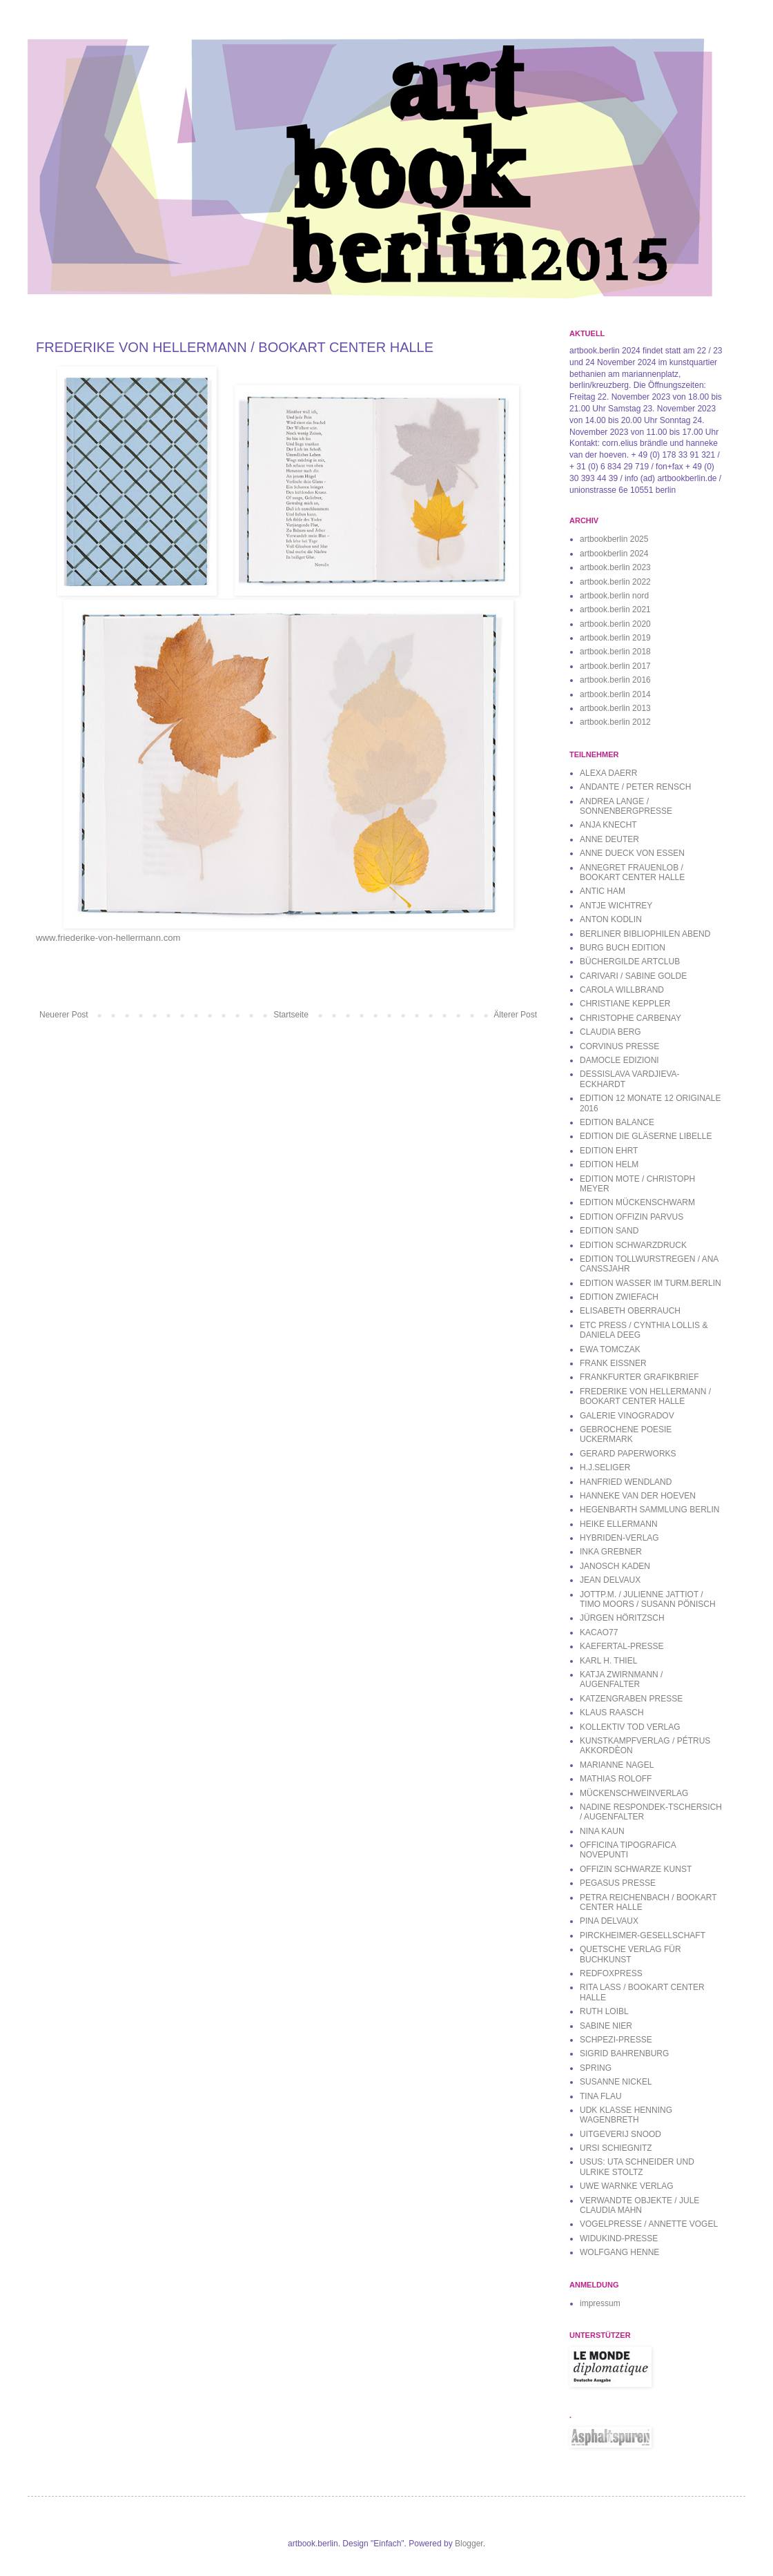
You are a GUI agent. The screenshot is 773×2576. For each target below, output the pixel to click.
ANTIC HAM (602, 891)
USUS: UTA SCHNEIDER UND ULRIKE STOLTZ (637, 2166)
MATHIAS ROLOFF (616, 1779)
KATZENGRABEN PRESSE (631, 1699)
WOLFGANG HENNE (619, 2252)
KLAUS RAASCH (612, 1712)
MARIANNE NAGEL (617, 1765)
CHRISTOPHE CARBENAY (630, 1018)
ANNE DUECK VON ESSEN (632, 853)
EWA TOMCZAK (610, 1349)
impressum (600, 2303)
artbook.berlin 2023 (615, 567)
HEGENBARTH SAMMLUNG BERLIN (649, 1509)
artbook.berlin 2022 (615, 582)
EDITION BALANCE (617, 1122)
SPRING (595, 2068)
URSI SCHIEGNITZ (616, 2148)
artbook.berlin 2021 (615, 609)
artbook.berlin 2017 (615, 666)
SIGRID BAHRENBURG (624, 2053)
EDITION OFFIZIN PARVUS (631, 1217)
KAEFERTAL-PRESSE (622, 1646)
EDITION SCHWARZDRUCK (633, 1245)
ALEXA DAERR (608, 773)
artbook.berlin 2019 (615, 638)
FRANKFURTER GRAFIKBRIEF (639, 1377)
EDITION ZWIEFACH (619, 1297)
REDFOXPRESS (611, 1973)
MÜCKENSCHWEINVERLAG (634, 1793)
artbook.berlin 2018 (615, 651)
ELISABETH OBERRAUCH (630, 1311)
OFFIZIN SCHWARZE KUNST (636, 1869)
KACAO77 (599, 1632)
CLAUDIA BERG (610, 1032)
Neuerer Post (63, 1014)
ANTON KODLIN (611, 919)
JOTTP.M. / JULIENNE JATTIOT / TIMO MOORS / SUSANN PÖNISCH (648, 1599)
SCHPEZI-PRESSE (616, 2040)
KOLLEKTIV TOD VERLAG (630, 1727)
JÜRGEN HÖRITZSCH (622, 1618)
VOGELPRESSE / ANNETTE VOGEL (649, 2224)
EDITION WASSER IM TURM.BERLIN (650, 1283)
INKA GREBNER (611, 1552)
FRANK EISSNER (613, 1363)
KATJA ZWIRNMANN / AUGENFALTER (621, 1679)
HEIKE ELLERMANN (619, 1524)
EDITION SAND (609, 1231)
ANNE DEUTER (609, 839)
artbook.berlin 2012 (615, 722)
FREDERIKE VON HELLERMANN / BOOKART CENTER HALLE (645, 1396)
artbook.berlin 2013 (615, 708)
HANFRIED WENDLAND (626, 1482)
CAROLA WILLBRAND (622, 990)
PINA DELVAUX (609, 1921)
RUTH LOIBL (604, 2011)
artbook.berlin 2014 (615, 694)
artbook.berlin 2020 (615, 624)
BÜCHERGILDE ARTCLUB (630, 961)
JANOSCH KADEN (615, 1566)
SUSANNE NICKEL (616, 2082)
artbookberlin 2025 (614, 539)
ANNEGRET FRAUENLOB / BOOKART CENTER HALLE (632, 872)
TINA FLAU (601, 2096)
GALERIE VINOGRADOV (627, 1416)
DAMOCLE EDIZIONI (619, 1060)
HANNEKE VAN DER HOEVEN (638, 1496)
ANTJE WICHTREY (616, 905)
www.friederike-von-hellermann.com (108, 938)
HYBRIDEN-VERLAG (619, 1538)
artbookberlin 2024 (614, 553)
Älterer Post (515, 1014)
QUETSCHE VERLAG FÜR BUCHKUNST (630, 1954)
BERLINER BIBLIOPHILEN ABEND (645, 934)
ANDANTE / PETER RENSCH (635, 787)
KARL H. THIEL (608, 1661)
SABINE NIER (606, 2026)
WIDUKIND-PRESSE (619, 2238)
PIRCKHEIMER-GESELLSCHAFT (642, 1935)
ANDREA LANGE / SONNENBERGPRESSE (626, 806)
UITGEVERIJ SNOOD (620, 2134)
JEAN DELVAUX (610, 1580)
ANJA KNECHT (608, 825)
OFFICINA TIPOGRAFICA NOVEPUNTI (628, 1850)
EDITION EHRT (609, 1150)
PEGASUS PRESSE (618, 1883)
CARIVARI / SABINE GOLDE (633, 976)
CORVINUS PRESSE (619, 1046)
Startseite (291, 1014)
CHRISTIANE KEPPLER (625, 1003)
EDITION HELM (609, 1164)
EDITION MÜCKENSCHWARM (637, 1202)
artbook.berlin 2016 (615, 680)
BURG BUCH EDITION (622, 948)
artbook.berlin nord (614, 596)
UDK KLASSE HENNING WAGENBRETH (626, 2115)
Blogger (469, 2543)
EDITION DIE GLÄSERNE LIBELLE (646, 1136)
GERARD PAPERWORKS (628, 1453)
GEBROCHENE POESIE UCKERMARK (626, 1434)
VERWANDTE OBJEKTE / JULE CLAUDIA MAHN (639, 2205)
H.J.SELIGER (605, 1467)
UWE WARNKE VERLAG (627, 2186)
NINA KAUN (602, 1831)
